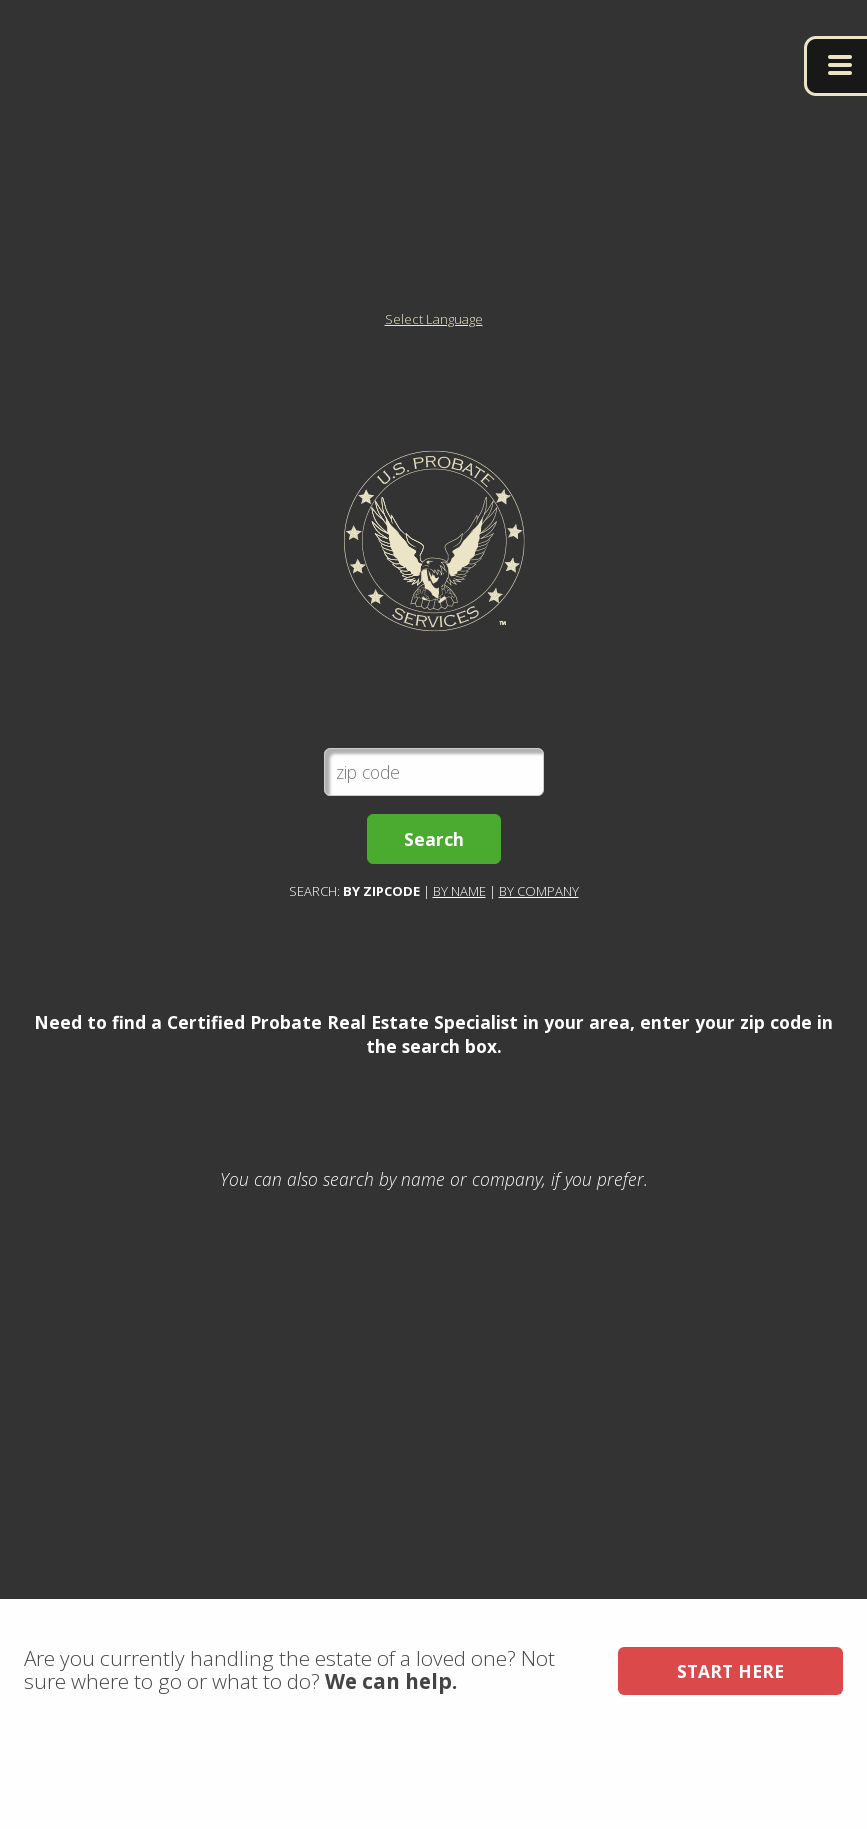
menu (835, 66)
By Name (459, 934)
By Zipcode (381, 934)
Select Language (434, 362)
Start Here (730, 1757)
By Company (539, 934)
